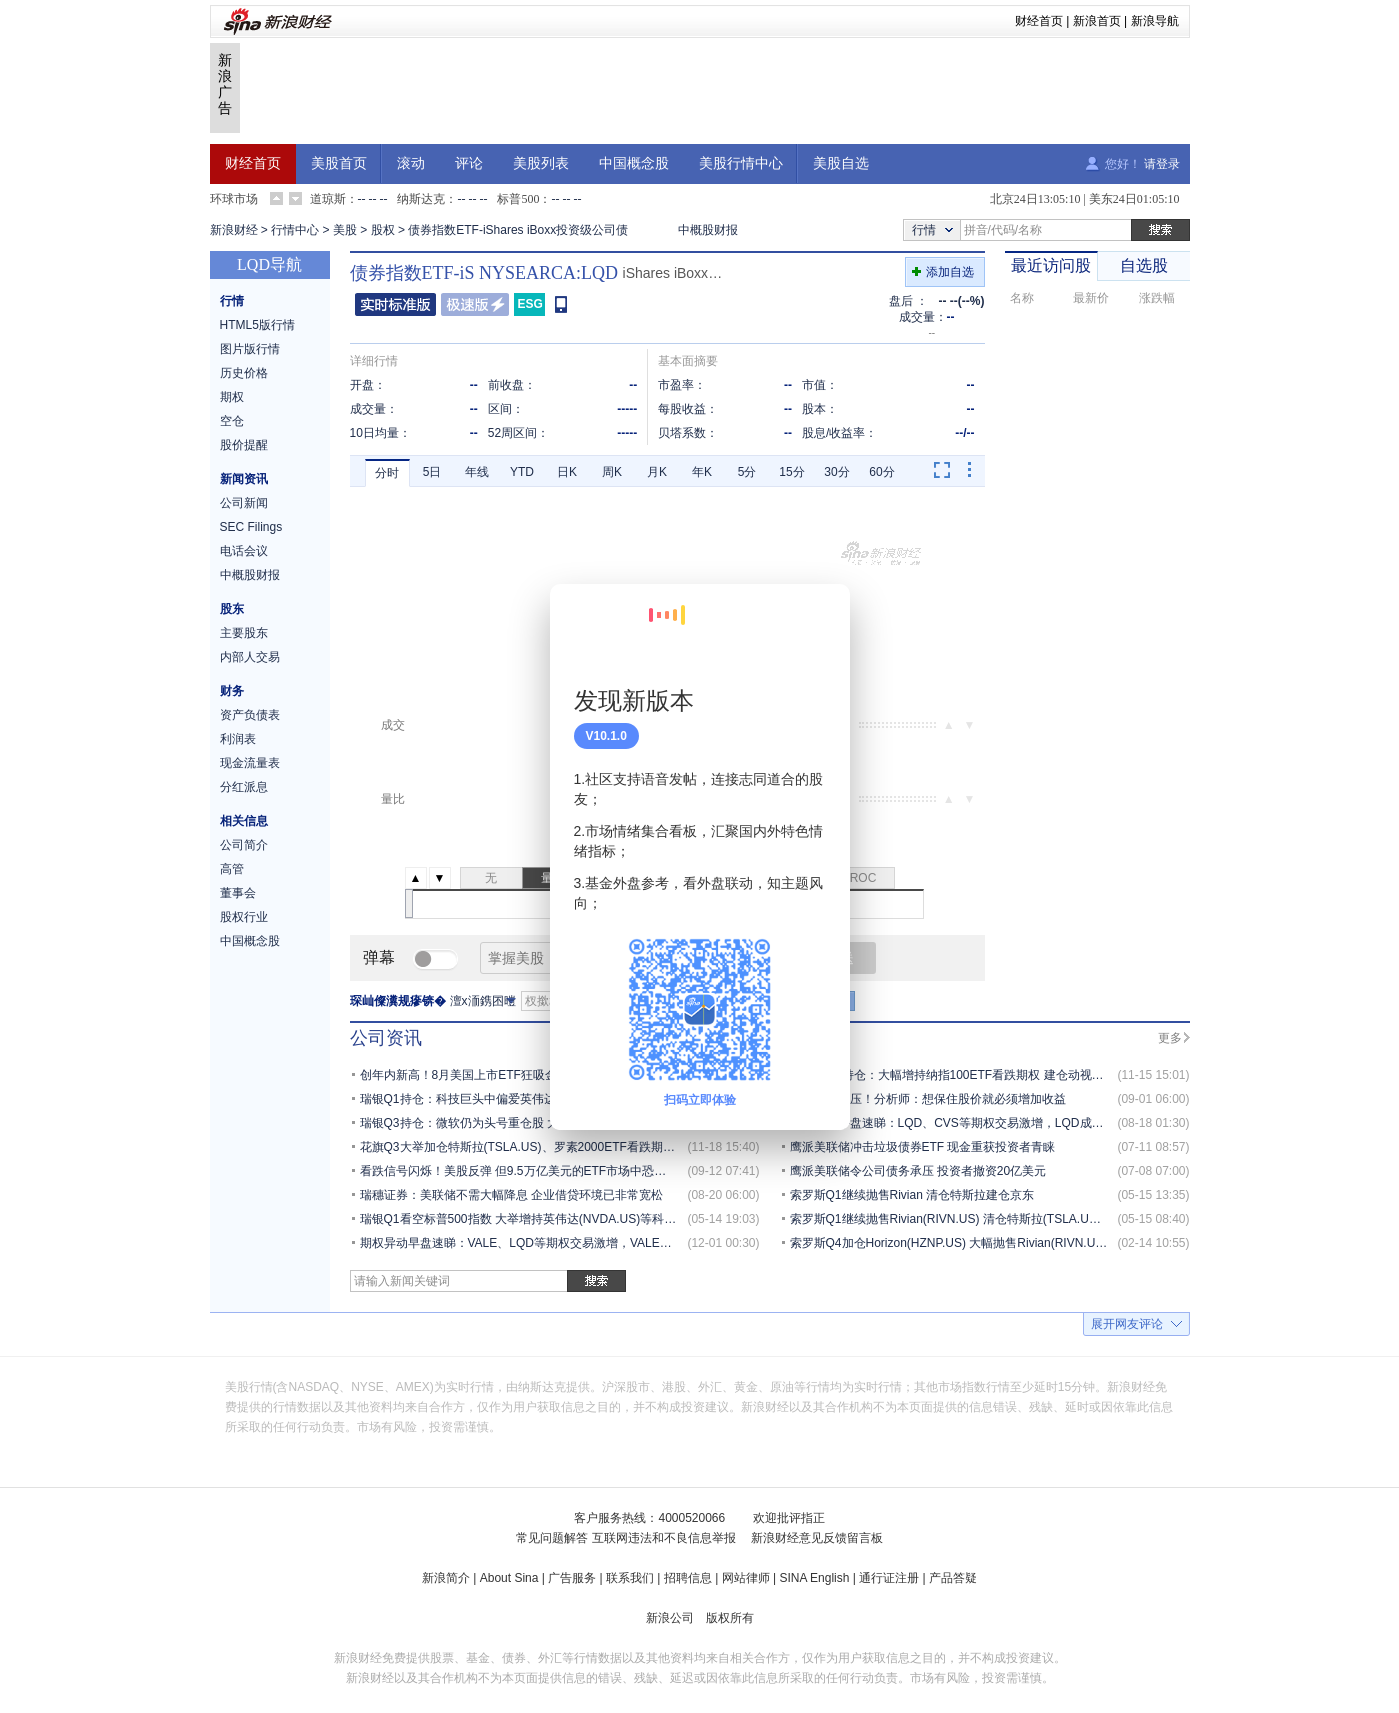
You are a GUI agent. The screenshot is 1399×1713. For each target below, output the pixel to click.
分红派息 (244, 787)
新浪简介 (446, 1578)
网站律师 (746, 1578)
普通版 (395, 304)
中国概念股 (634, 163)
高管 (232, 869)
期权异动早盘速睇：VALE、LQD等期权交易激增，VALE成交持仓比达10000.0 (568, 1243)
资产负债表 (250, 715)
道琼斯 (328, 199)
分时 (387, 473)
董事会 (238, 893)
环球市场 (234, 199)
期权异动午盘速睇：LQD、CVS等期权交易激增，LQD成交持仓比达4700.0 (989, 1123)
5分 (747, 472)
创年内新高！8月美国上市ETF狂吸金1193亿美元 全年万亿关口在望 (539, 1075)
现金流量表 (250, 763)
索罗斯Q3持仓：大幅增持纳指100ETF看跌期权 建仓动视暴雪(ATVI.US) (980, 1075)
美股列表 (541, 163)
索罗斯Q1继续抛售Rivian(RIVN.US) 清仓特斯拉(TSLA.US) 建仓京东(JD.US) (992, 1219)
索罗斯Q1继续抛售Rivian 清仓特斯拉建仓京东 (912, 1195)
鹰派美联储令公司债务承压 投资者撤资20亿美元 (918, 1171)
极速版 (475, 304)
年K (702, 472)
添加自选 (950, 272)
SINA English (814, 1578)
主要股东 (244, 633)
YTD (522, 472)
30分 (836, 472)
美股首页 (339, 163)
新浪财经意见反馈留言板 (817, 1538)
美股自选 (841, 163)
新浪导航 (1155, 21)
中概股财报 (708, 230)
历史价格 (244, 373)
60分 (881, 472)
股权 (383, 230)
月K (657, 472)
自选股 (1144, 265)
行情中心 (295, 230)
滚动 (411, 163)
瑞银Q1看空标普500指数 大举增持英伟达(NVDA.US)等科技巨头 (530, 1219)
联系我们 (630, 1578)
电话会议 (244, 551)
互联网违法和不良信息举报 (664, 1538)
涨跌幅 (1157, 298)
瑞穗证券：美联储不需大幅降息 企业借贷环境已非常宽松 (511, 1195)
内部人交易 (250, 657)
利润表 (238, 739)
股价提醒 (244, 445)
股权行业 (244, 917)
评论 (469, 163)
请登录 (1162, 164)
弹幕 (379, 957)
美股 (345, 230)
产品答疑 (953, 1578)
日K (567, 472)
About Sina (509, 1578)
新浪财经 (234, 230)
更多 (1170, 1038)
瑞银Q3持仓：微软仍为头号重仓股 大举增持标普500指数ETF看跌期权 (547, 1123)
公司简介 (244, 845)
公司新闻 (244, 503)
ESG (530, 304)
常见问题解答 (552, 1538)
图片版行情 (250, 349)
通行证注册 (889, 1578)
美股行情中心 (741, 163)
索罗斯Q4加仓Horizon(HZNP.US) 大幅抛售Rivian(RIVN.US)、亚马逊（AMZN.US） (1012, 1243)
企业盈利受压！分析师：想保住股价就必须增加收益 (928, 1099)
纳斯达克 (421, 199)
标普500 (518, 199)
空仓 (232, 421)
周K (612, 472)
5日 (432, 472)
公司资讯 (386, 1038)
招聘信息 (688, 1578)
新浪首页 (1097, 21)
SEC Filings (251, 527)
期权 (232, 397)
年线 (477, 472)
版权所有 (730, 1618)
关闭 (823, 619)
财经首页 (1039, 21)
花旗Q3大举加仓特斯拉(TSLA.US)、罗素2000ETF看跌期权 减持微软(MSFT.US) (573, 1147)
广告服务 (572, 1578)
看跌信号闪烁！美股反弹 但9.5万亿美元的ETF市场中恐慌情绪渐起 (537, 1171)
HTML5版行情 (257, 325)
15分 (791, 472)
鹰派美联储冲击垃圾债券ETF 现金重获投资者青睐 (923, 1147)
